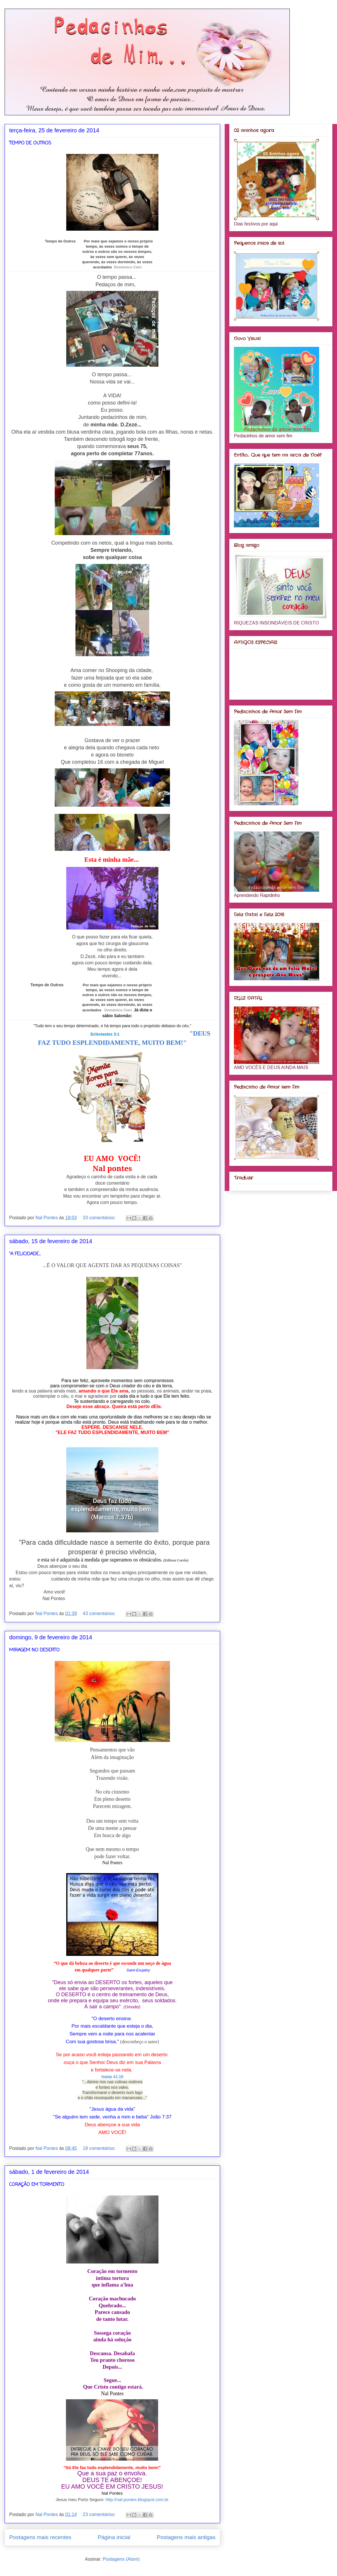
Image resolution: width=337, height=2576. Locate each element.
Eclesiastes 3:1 (104, 1034)
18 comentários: (100, 2148)
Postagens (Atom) (121, 2559)
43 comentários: (100, 1613)
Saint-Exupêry (138, 1970)
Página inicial (114, 2537)
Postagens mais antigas (186, 2537)
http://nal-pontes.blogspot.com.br (137, 2499)
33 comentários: (100, 1217)
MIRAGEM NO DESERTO (34, 1650)
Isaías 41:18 (112, 2076)
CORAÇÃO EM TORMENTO (36, 2184)
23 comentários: (100, 2514)
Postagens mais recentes (40, 2537)
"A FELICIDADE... (25, 1254)
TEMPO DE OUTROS (30, 143)
